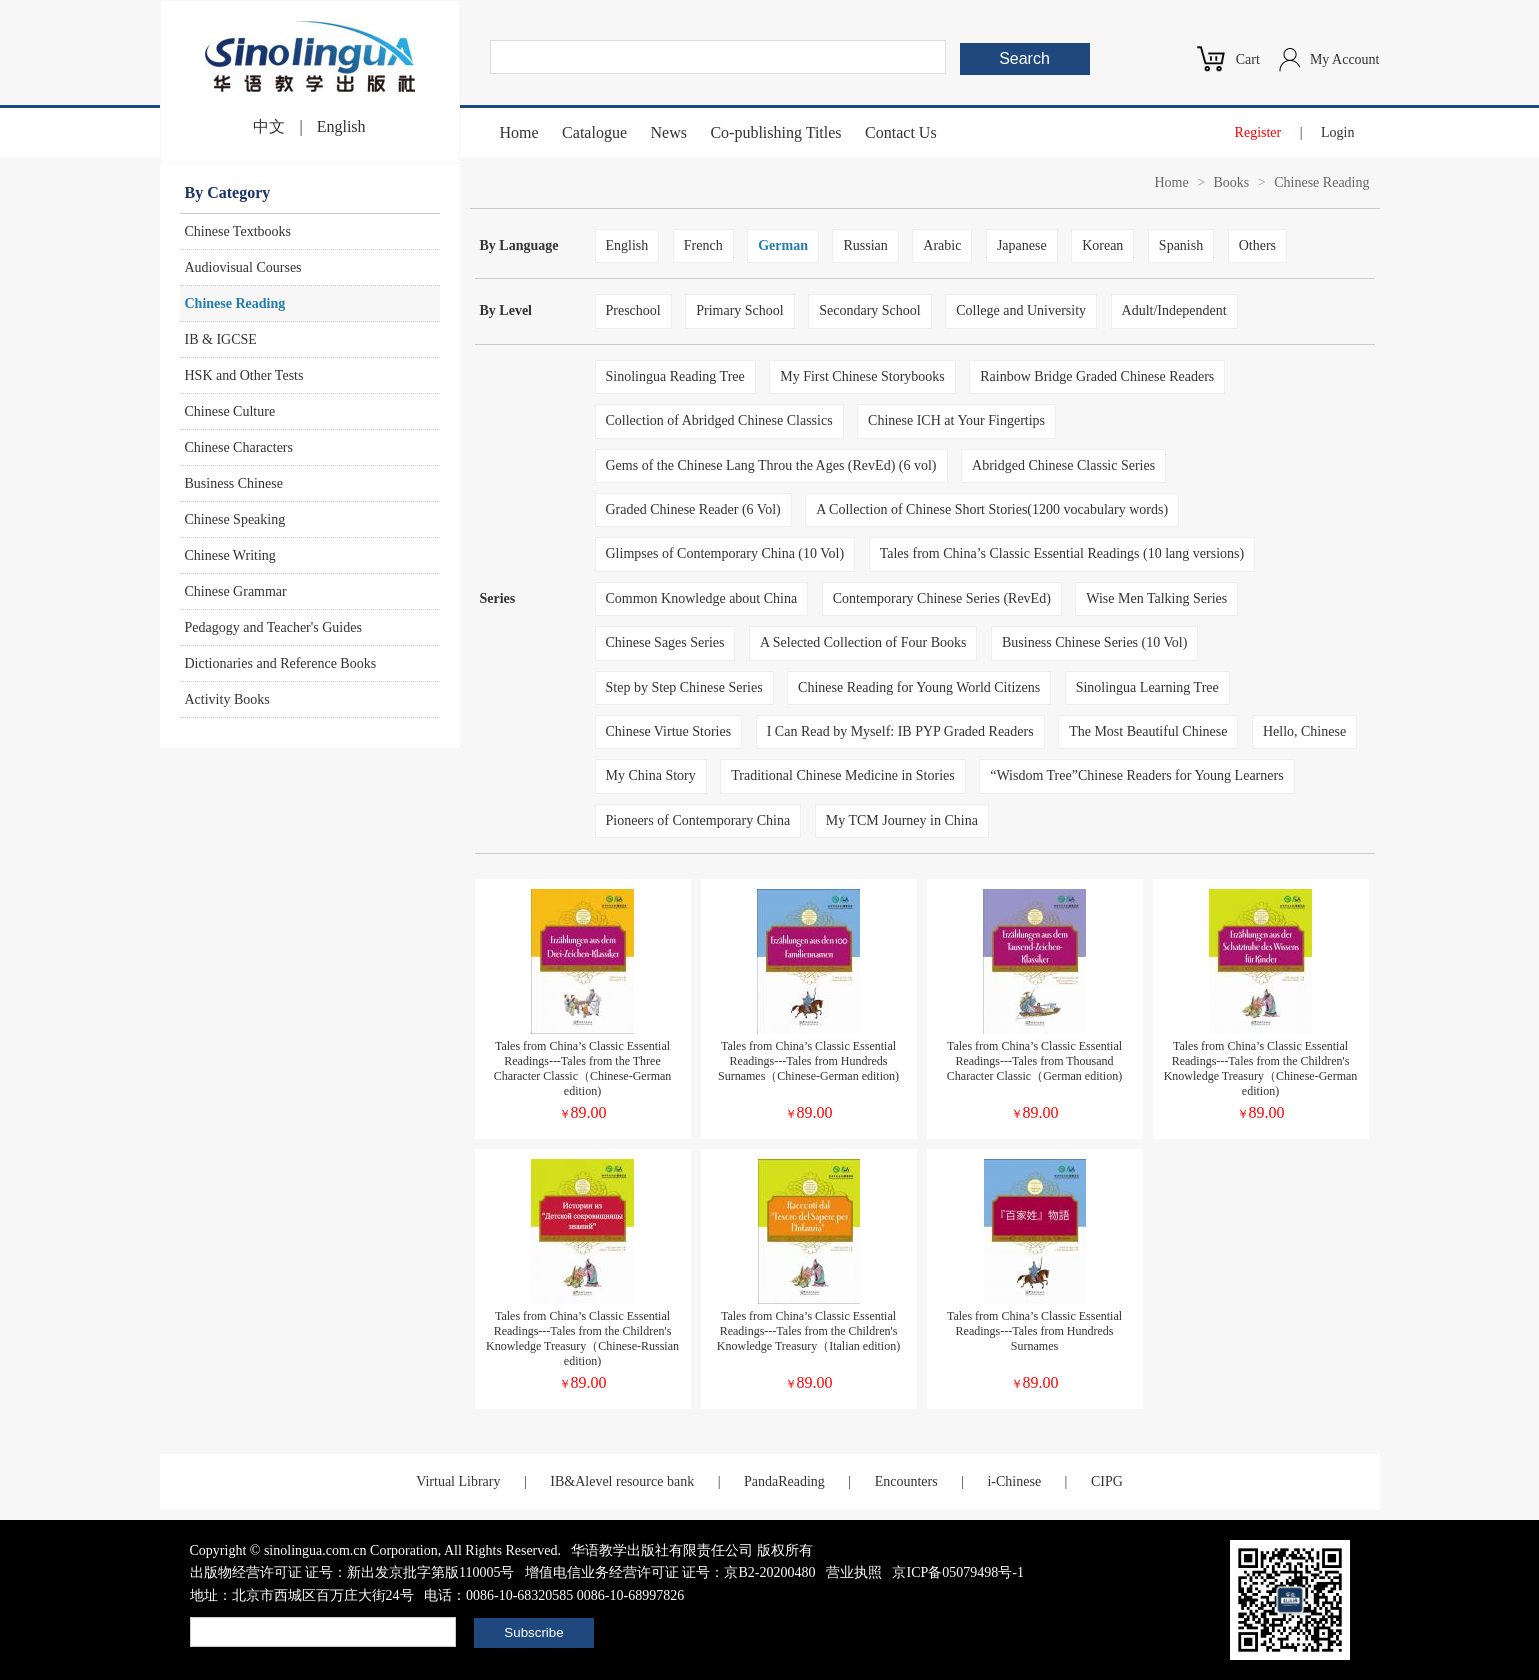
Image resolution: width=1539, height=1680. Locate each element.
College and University (1021, 310)
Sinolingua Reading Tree (675, 376)
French (703, 245)
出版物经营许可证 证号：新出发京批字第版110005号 (352, 1572)
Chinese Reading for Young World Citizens (919, 687)
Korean (1102, 245)
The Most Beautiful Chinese (1148, 731)
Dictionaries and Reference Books (281, 663)
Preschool (633, 310)
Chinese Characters (239, 447)
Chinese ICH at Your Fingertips (956, 420)
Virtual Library (458, 1481)
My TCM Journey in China (902, 820)
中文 (269, 126)
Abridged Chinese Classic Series (1063, 465)
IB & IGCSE (221, 339)
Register (1258, 132)
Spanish (1181, 245)
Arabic (942, 245)
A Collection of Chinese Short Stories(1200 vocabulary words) (992, 509)
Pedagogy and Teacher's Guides (273, 627)
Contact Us (901, 132)
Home (519, 132)
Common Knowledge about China (702, 598)
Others (1257, 245)
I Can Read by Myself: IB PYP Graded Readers (900, 731)
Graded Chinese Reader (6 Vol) (693, 509)
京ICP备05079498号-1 (957, 1572)
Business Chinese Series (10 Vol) (1094, 642)
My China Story (651, 775)
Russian (865, 245)
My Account (1345, 59)
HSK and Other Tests (244, 375)
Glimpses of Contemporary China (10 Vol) (725, 553)
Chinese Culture (230, 411)
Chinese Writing (230, 555)
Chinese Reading (235, 303)
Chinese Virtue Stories (669, 731)
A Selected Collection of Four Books (863, 642)
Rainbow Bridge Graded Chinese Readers (1097, 376)
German (783, 245)
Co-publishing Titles (775, 132)
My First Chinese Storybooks (862, 376)
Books (1232, 182)
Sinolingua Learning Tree (1147, 687)
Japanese (1022, 245)
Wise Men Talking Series (1156, 598)
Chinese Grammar (236, 591)
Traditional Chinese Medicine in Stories (842, 775)
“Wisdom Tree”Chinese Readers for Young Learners (1136, 775)
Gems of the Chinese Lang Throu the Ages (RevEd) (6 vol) (771, 465)
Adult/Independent (1174, 310)
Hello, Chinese (1304, 731)
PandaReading (784, 1481)
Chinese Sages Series (665, 642)
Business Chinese (234, 483)
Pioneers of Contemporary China (698, 820)
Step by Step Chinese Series (684, 687)
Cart (1248, 59)
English (341, 126)
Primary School (740, 310)
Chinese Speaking (235, 519)
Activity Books (227, 699)
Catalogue (594, 132)
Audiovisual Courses (243, 267)
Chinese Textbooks (238, 231)
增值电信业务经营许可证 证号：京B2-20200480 (670, 1572)
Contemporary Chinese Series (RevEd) (942, 598)
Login (1337, 132)
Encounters (906, 1481)
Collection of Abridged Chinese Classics (719, 420)
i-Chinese (1014, 1481)
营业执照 (854, 1572)
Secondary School (869, 310)
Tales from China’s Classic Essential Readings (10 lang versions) (1062, 553)
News (668, 132)
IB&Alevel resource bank (622, 1481)
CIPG (1107, 1481)
